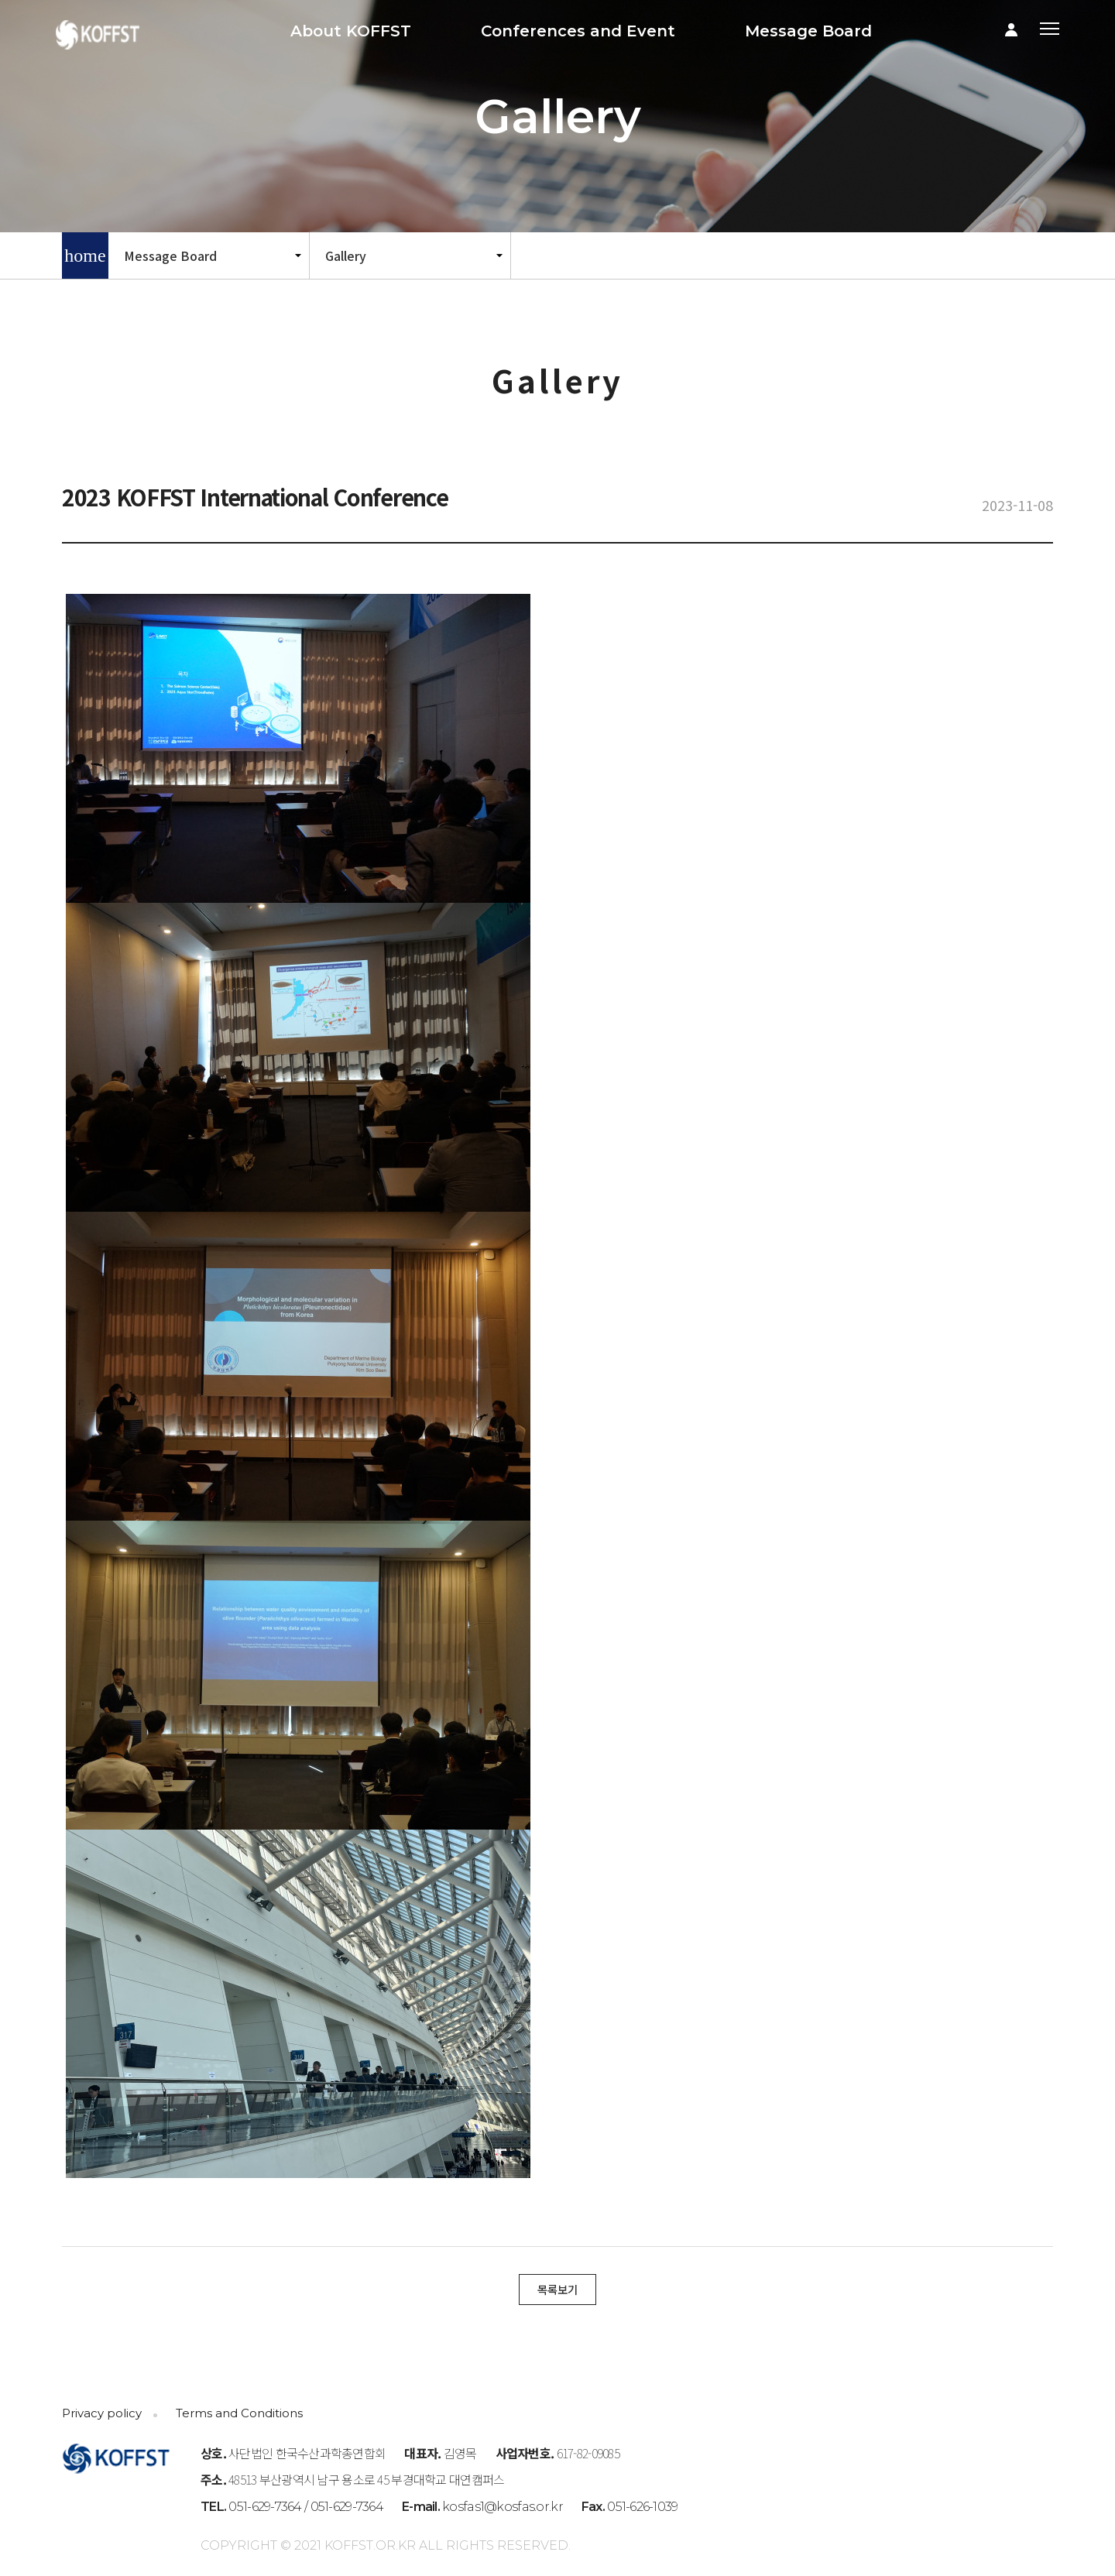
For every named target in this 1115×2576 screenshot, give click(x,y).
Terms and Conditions (239, 2413)
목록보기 (557, 2289)
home (84, 255)
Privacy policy (102, 2413)
